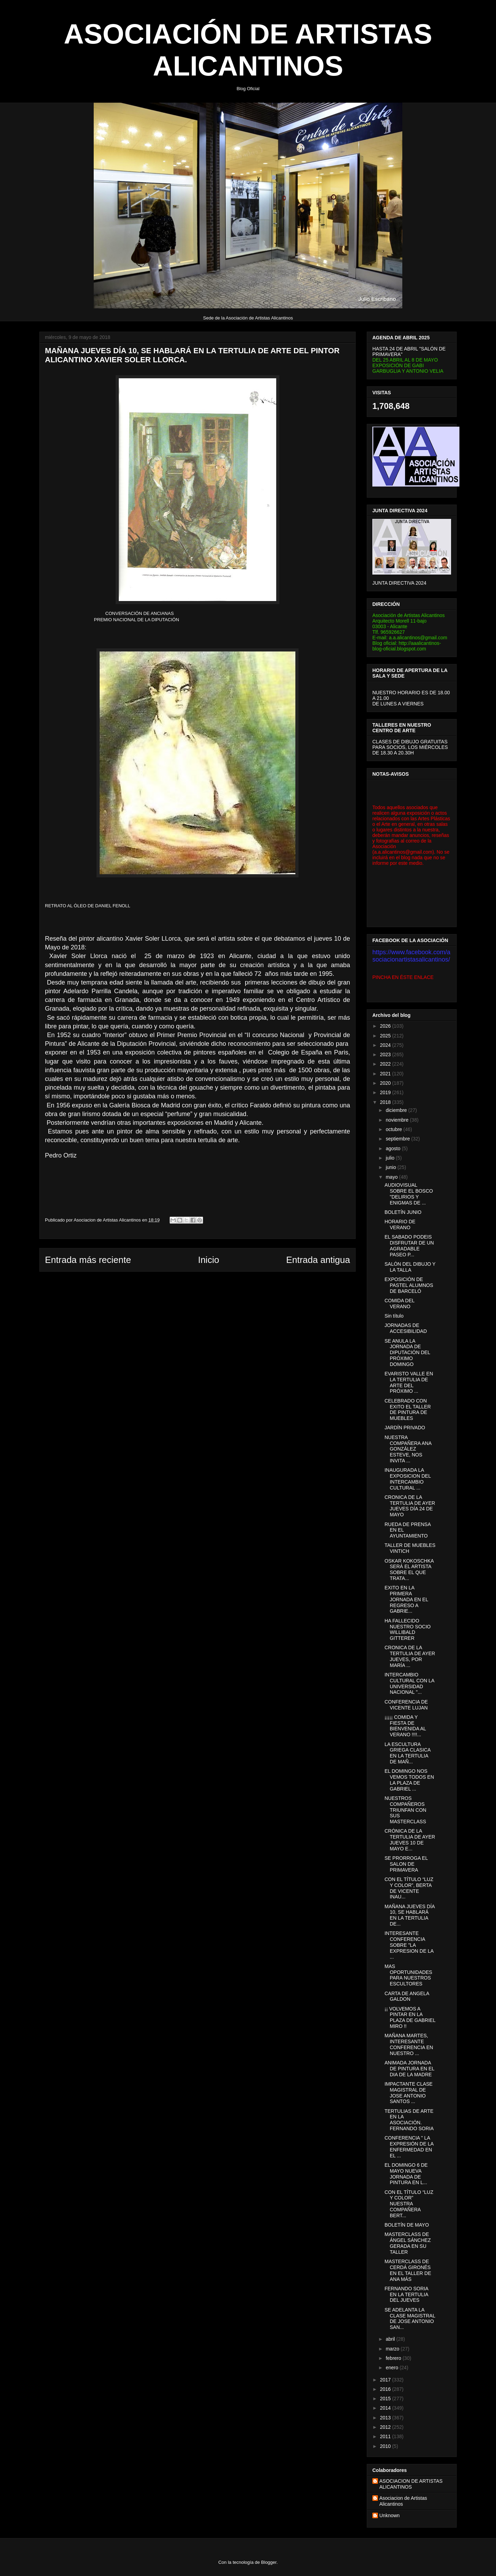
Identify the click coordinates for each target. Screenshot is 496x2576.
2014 (386, 2408)
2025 (386, 1035)
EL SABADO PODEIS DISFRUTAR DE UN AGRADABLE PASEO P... (409, 1245)
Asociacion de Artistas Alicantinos (403, 2501)
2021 (386, 1073)
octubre (394, 1129)
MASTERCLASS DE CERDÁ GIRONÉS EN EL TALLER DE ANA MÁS (408, 2270)
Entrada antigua (318, 1260)
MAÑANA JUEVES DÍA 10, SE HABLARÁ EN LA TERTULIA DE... (410, 1915)
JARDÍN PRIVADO (405, 1427)
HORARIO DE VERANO (400, 1224)
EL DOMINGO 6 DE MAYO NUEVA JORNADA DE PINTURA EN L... (406, 2173)
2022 (386, 1064)
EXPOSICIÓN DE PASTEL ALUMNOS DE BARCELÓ (409, 1285)
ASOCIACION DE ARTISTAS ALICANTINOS (411, 2484)
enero (393, 2367)
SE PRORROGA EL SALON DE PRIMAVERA (406, 1864)
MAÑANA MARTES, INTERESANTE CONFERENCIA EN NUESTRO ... (409, 2044)
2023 (386, 1054)
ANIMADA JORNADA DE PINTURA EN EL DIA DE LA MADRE (409, 2068)
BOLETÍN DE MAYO (407, 2225)
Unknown (389, 2515)
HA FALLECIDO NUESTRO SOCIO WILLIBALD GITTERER (408, 1629)
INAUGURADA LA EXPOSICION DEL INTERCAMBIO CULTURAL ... (408, 1478)
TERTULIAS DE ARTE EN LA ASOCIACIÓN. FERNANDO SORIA (409, 2119)
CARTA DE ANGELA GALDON (407, 1996)
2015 (386, 2398)
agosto (394, 1148)
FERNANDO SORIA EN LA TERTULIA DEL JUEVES (406, 2294)
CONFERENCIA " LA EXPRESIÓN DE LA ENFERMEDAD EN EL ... (409, 2146)
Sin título (394, 1316)
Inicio (208, 1260)
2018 (386, 1102)
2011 (386, 2436)
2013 (386, 2417)
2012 (386, 2427)
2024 (386, 1045)
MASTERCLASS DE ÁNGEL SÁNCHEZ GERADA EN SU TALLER (408, 2242)
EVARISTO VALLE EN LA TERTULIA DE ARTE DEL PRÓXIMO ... (409, 1382)
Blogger (269, 2562)
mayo (392, 1177)
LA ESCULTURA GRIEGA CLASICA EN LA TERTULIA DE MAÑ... (408, 1752)
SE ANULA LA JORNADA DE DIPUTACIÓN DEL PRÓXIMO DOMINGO (407, 1352)
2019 (386, 1092)
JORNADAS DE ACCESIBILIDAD (406, 1328)
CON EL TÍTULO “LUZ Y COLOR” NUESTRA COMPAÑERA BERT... (409, 2203)
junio (391, 1167)
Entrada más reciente (88, 1260)
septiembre (398, 1138)
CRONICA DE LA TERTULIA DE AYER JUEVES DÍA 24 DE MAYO (410, 1505)
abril (391, 2339)
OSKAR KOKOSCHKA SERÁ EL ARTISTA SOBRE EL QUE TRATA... (409, 1569)
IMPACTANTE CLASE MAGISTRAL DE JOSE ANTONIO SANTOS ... (409, 2092)
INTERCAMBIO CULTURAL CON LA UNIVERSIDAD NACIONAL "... (409, 1683)
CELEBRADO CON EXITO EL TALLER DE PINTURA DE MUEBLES (408, 1409)
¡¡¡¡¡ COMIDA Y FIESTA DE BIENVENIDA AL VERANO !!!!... (405, 1725)
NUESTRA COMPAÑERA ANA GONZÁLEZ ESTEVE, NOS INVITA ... (408, 1449)
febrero (394, 2358)
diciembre (397, 1110)
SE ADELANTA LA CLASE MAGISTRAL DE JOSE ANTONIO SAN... (410, 2318)
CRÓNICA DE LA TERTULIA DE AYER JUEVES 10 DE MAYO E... (410, 1839)
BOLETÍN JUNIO (403, 1212)
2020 (386, 1083)
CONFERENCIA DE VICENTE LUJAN (406, 1704)
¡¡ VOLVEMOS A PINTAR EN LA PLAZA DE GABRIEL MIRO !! (410, 2017)
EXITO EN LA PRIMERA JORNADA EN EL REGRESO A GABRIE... (406, 1599)
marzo (393, 2349)
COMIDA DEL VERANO (399, 1303)
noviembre (398, 1120)
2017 (386, 2380)
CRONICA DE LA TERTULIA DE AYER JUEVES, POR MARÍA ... (410, 1656)
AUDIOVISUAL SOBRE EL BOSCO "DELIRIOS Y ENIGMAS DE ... (409, 1193)
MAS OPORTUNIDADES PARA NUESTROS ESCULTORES (408, 1974)
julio (391, 1158)
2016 (386, 2389)
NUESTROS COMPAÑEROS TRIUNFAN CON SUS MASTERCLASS (405, 1809)
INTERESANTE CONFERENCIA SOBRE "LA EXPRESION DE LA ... (409, 1944)
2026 (386, 1026)
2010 (386, 2446)
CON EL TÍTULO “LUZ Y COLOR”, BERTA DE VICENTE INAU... (409, 1887)
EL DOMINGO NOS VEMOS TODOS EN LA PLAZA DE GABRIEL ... (409, 1779)
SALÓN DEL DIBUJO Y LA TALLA (410, 1267)
